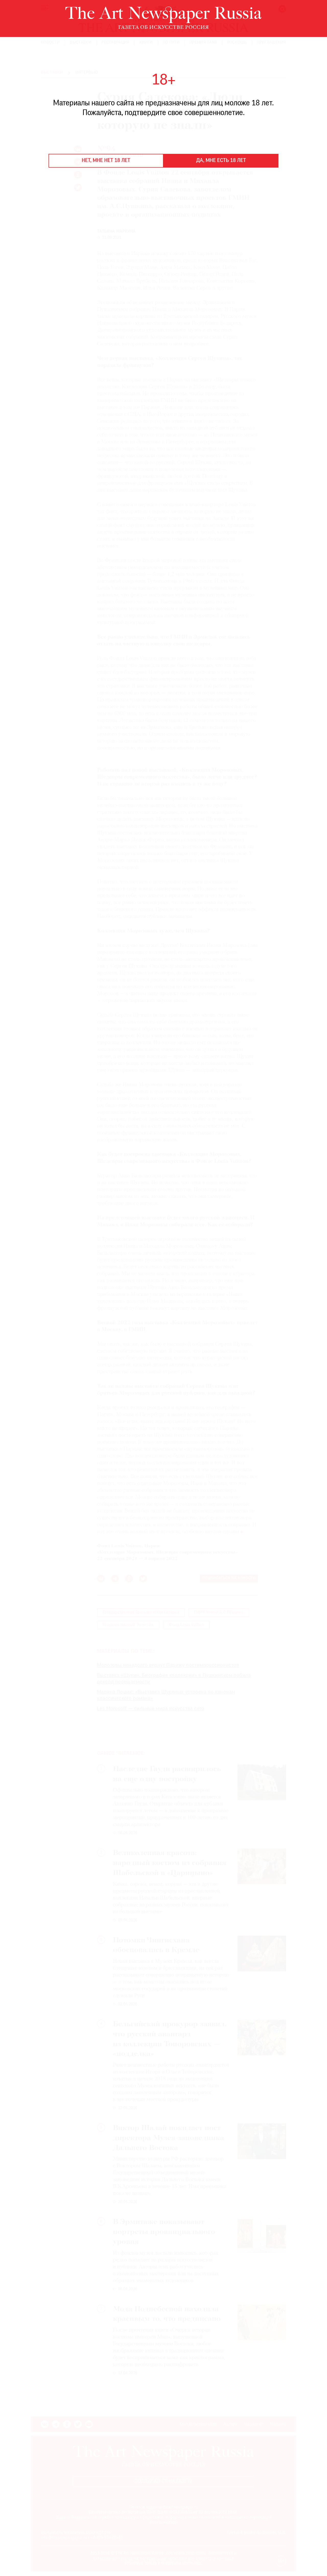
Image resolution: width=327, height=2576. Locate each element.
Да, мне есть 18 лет (221, 160)
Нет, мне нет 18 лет (106, 160)
